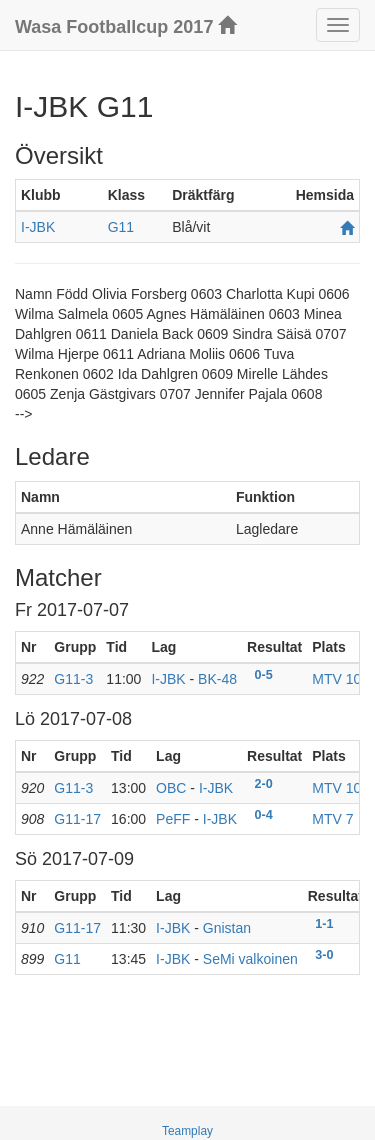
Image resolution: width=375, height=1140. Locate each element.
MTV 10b (340, 679)
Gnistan (227, 928)
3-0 (324, 955)
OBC (171, 788)
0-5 (264, 675)
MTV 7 (332, 819)
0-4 (264, 815)
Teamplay (187, 1131)
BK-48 (217, 679)
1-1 (324, 924)
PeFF (173, 819)
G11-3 (73, 679)
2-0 (264, 784)
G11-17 (77, 819)
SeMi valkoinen (250, 959)
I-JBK (38, 227)
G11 (121, 227)
